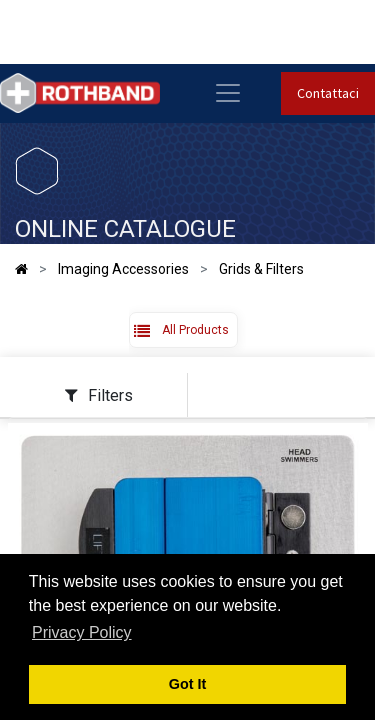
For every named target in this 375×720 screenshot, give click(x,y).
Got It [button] (188, 684)
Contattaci (328, 93)
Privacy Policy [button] (82, 632)
